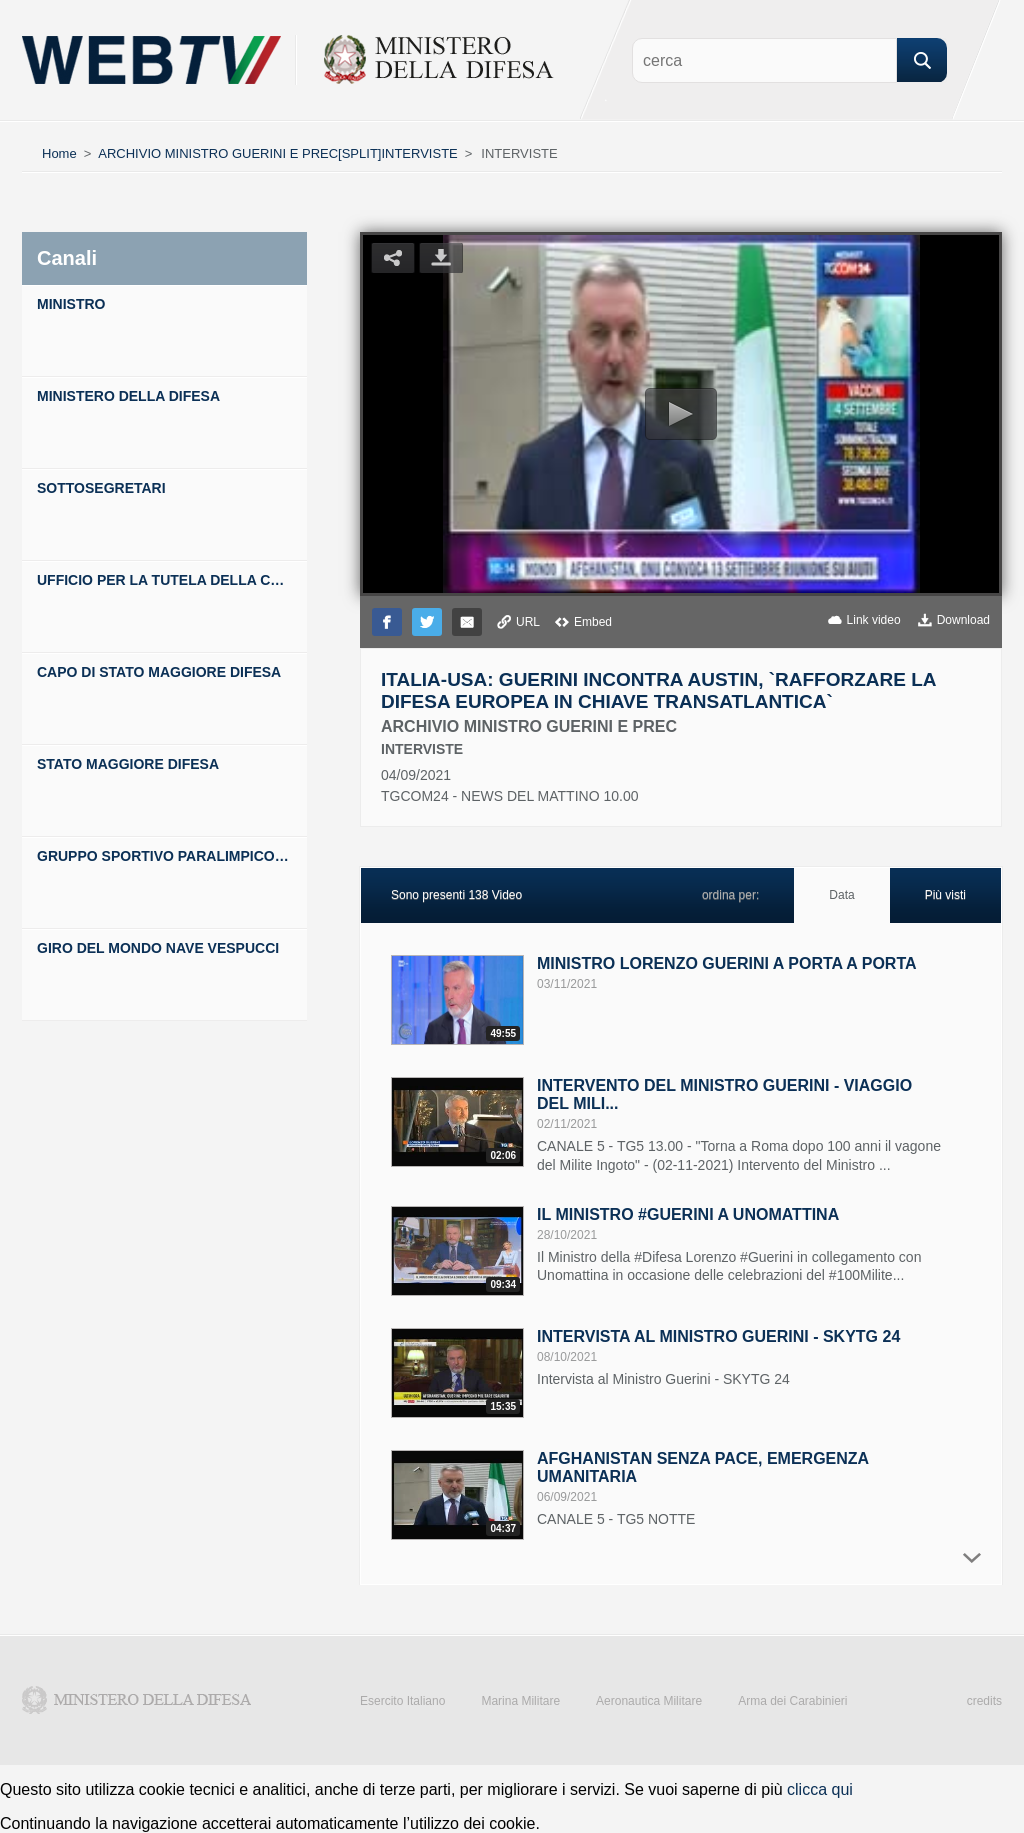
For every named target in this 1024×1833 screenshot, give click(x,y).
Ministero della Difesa (137, 1700)
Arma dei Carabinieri (792, 1701)
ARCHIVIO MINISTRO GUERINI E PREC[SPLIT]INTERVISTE (277, 153)
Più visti (945, 895)
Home (59, 153)
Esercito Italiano (402, 1701)
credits (984, 1701)
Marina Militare (520, 1701)
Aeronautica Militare (649, 1701)
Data (841, 895)
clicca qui (820, 1789)
